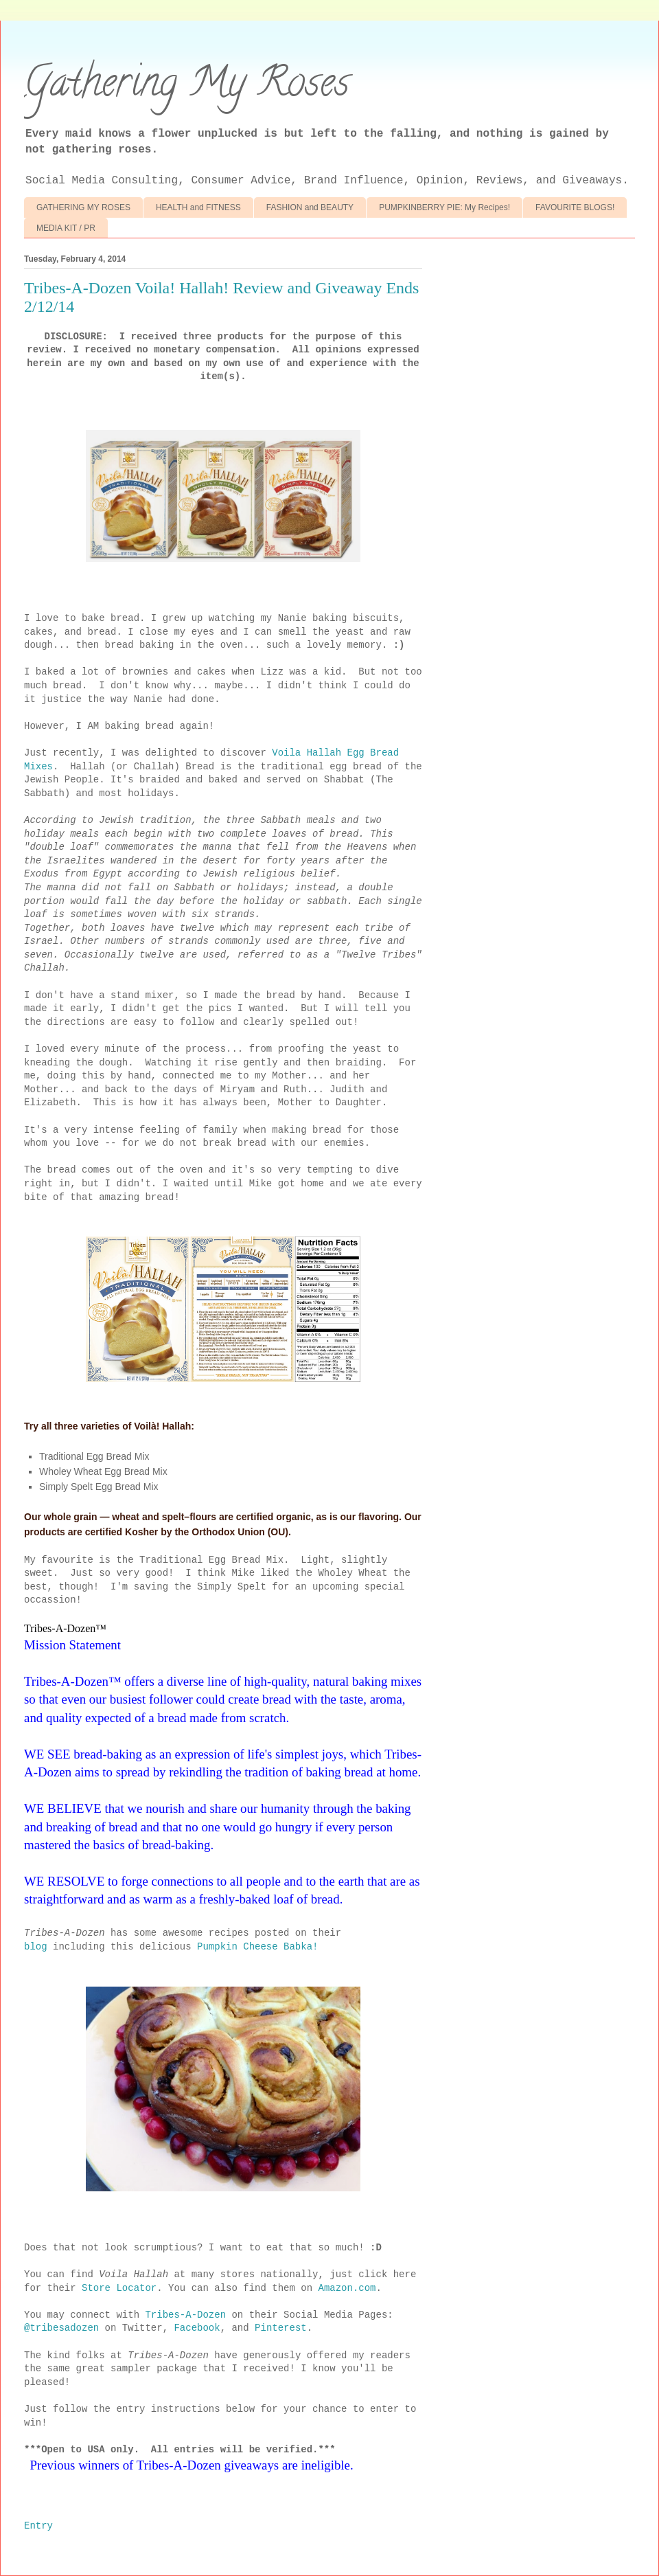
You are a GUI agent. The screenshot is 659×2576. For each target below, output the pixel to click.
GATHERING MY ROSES (83, 207)
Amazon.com (346, 2288)
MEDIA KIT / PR (65, 228)
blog (35, 1946)
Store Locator (119, 2288)
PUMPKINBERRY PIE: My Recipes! (444, 207)
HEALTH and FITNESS (198, 207)
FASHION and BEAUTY (310, 207)
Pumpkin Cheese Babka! (257, 1946)
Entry (38, 2525)
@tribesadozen (61, 2328)
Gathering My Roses (186, 86)
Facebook (197, 2328)
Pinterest (281, 2328)
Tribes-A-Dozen (185, 2314)
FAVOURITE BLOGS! (574, 207)
